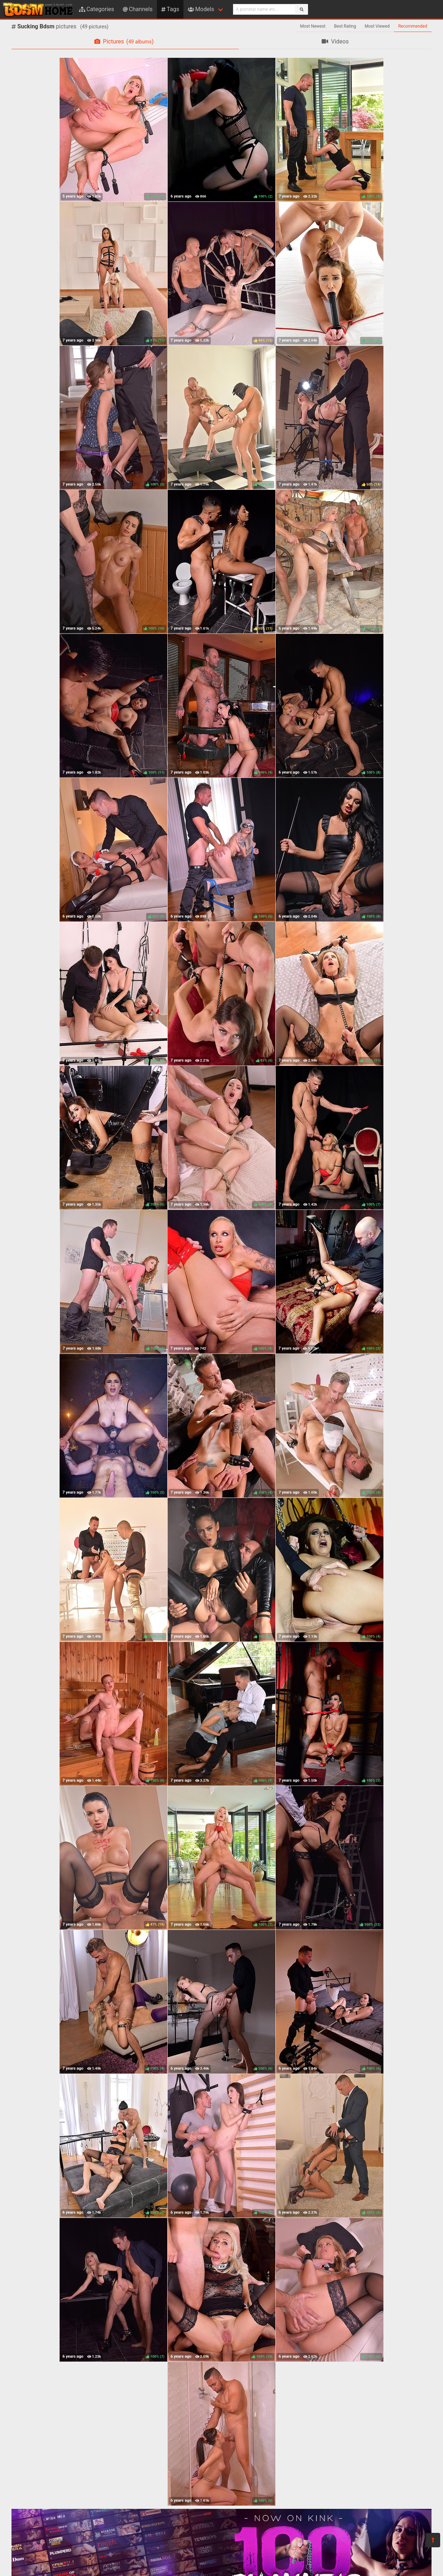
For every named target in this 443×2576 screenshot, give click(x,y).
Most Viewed (377, 26)
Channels (138, 9)
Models (201, 9)
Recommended (412, 26)
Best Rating (345, 26)
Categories (96, 9)
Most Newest (313, 26)
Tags (170, 9)
